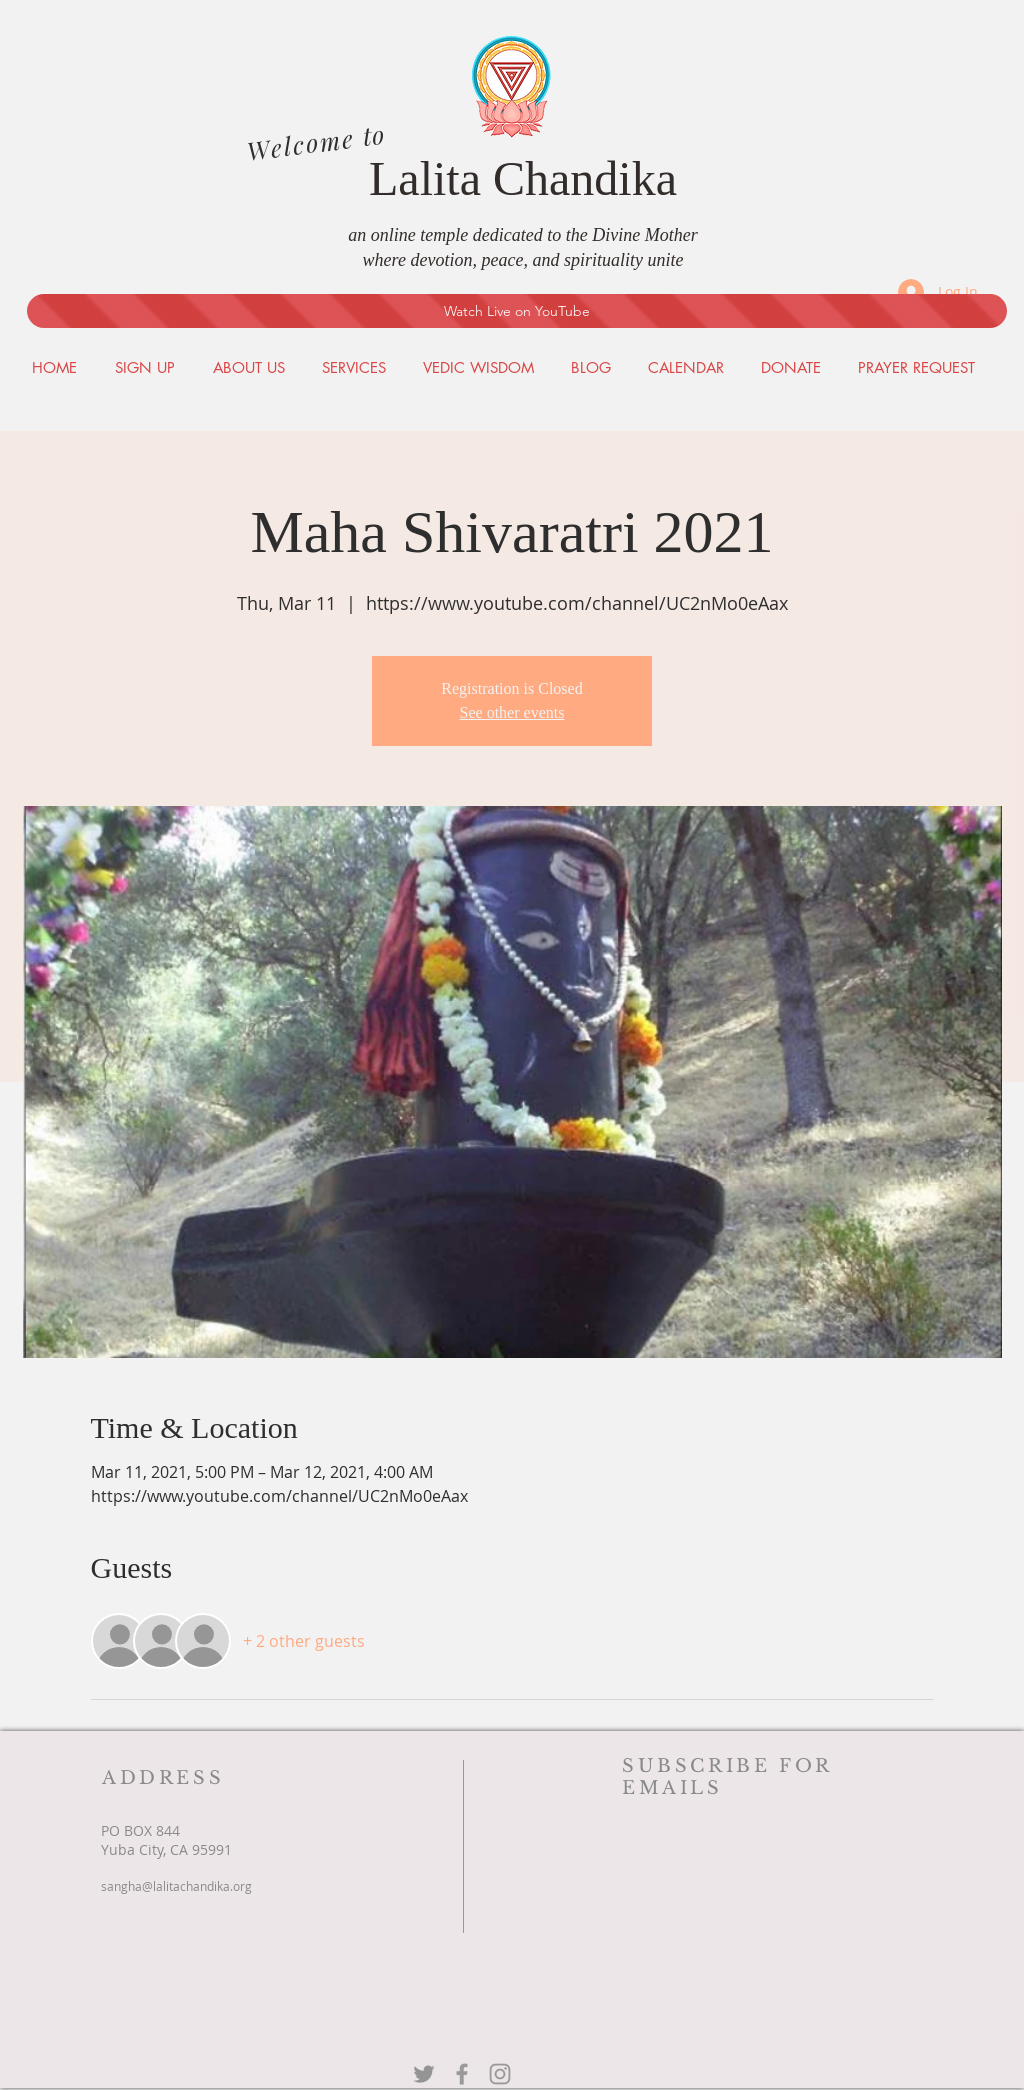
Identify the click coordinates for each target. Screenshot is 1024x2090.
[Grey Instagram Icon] (500, 2074)
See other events (512, 712)
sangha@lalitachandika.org (176, 1886)
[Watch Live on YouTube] (517, 311)
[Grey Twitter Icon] (424, 2074)
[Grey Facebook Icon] (462, 2074)
